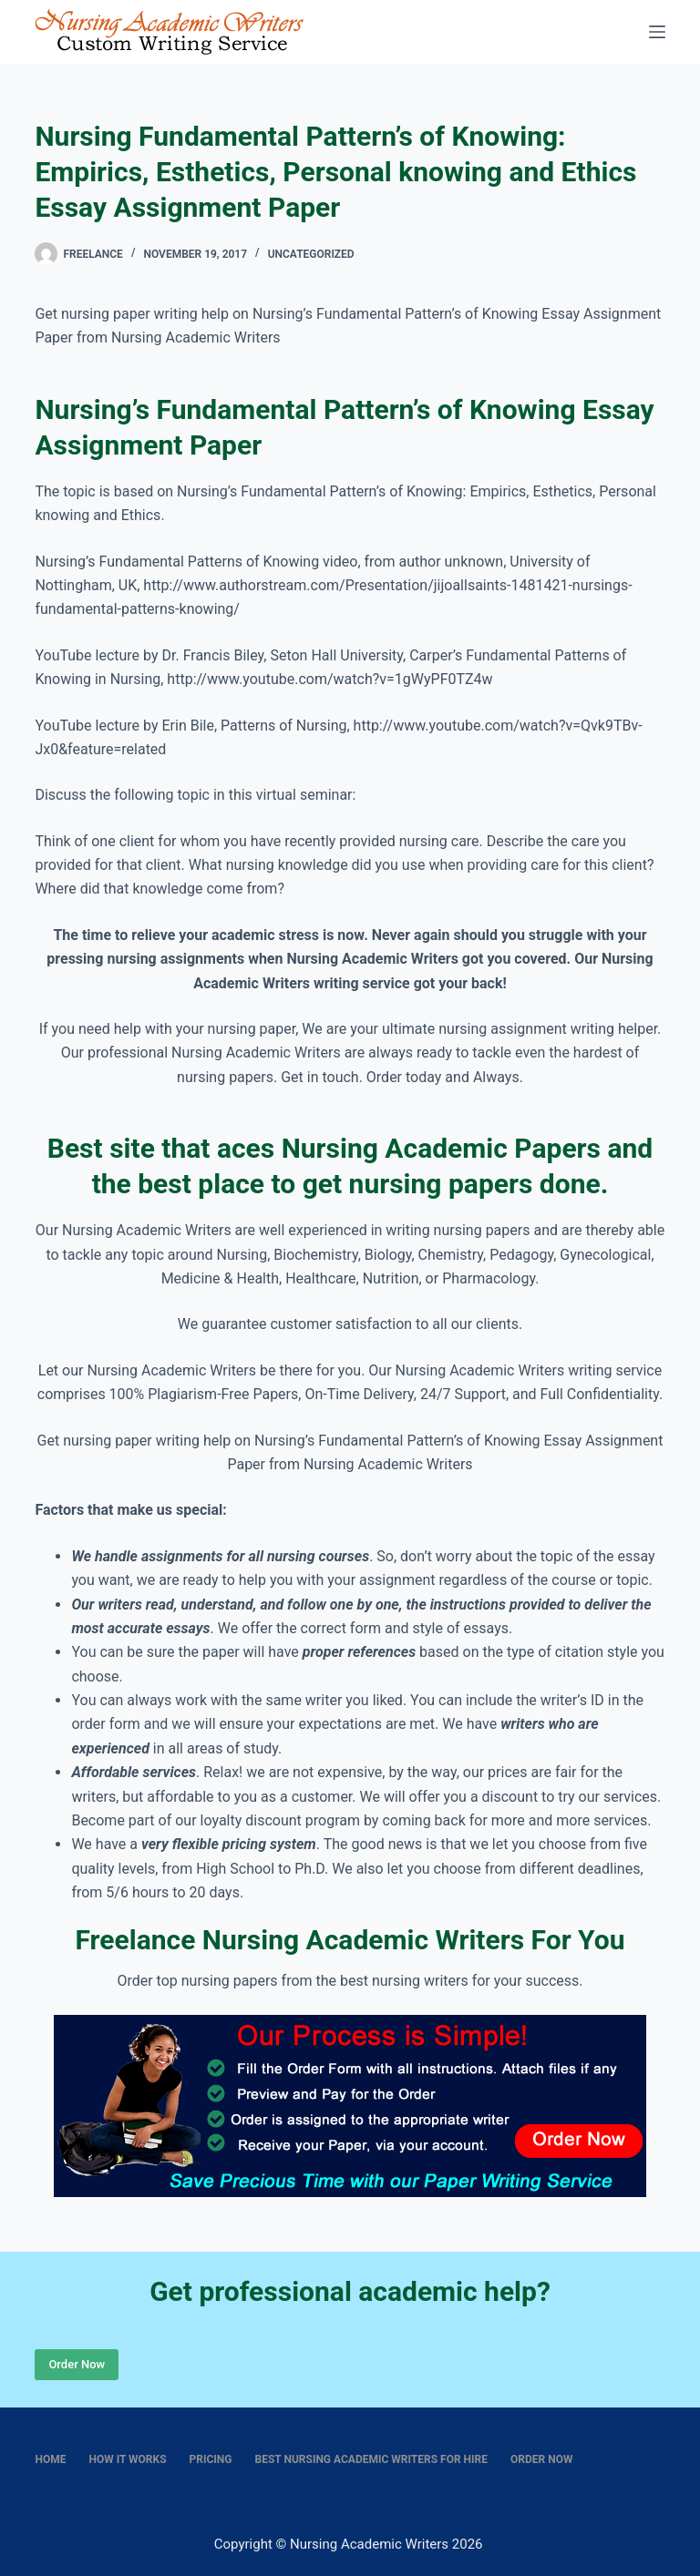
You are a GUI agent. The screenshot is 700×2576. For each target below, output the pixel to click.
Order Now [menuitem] (541, 2459)
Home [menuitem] (50, 2459)
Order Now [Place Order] (76, 2364)
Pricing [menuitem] (211, 2459)
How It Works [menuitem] (127, 2459)
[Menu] (657, 32)
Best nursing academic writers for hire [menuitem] (372, 2459)
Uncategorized (311, 254)
